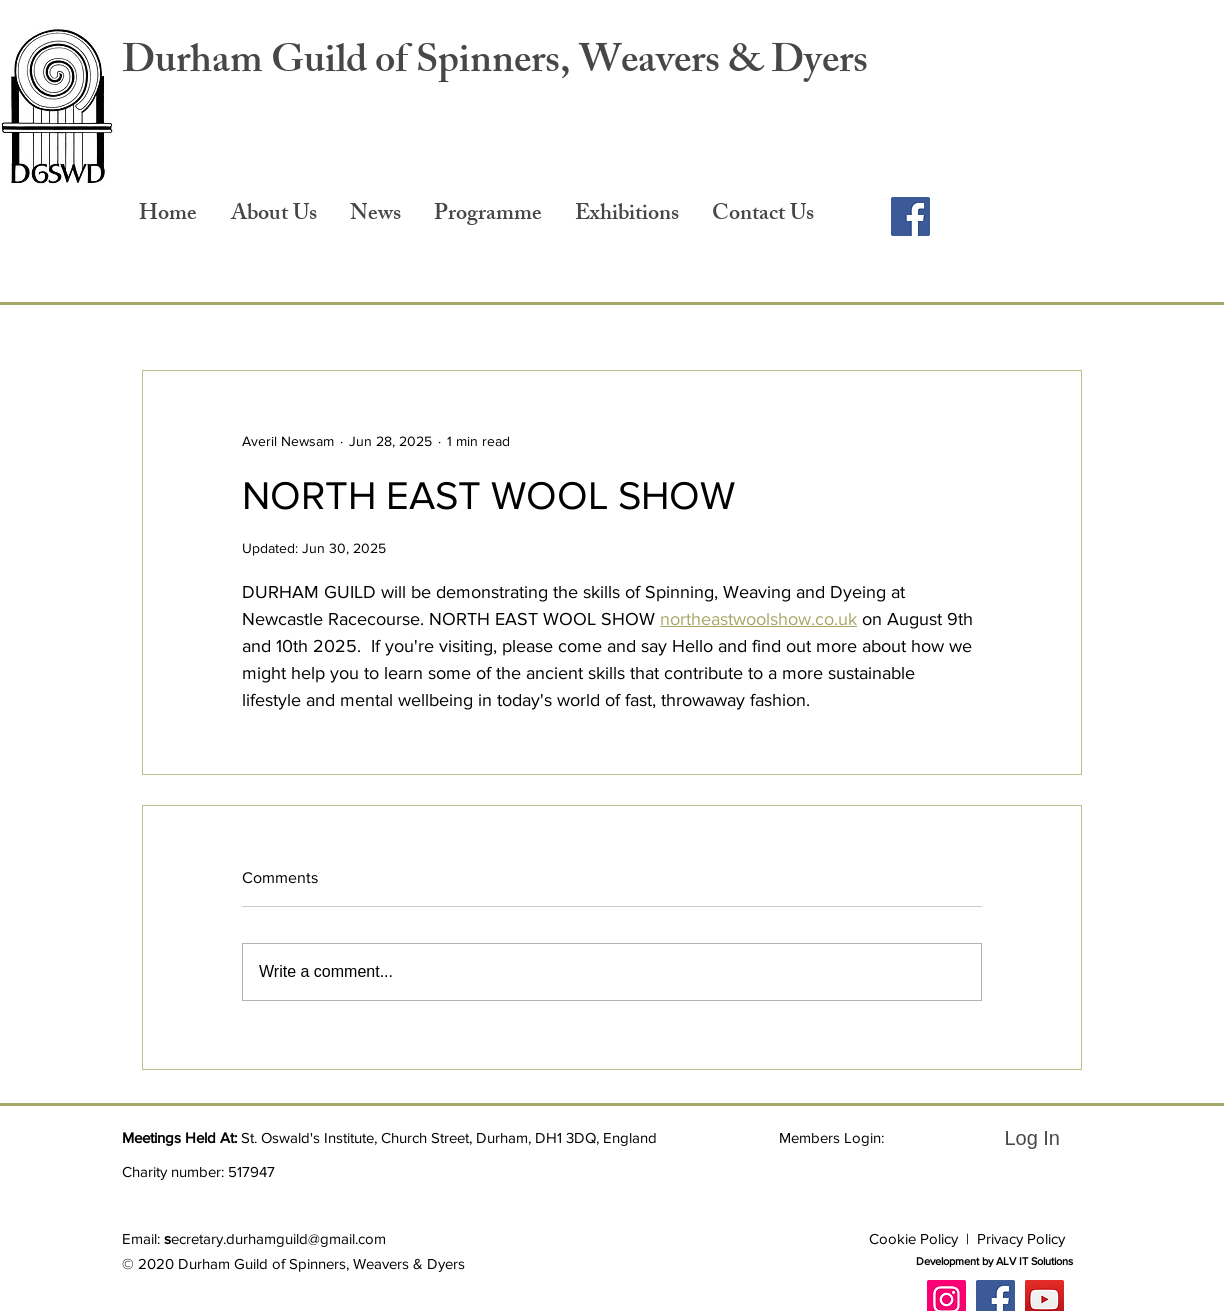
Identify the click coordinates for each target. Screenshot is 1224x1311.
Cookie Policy (913, 1238)
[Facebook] (910, 216)
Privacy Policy (1021, 1238)
